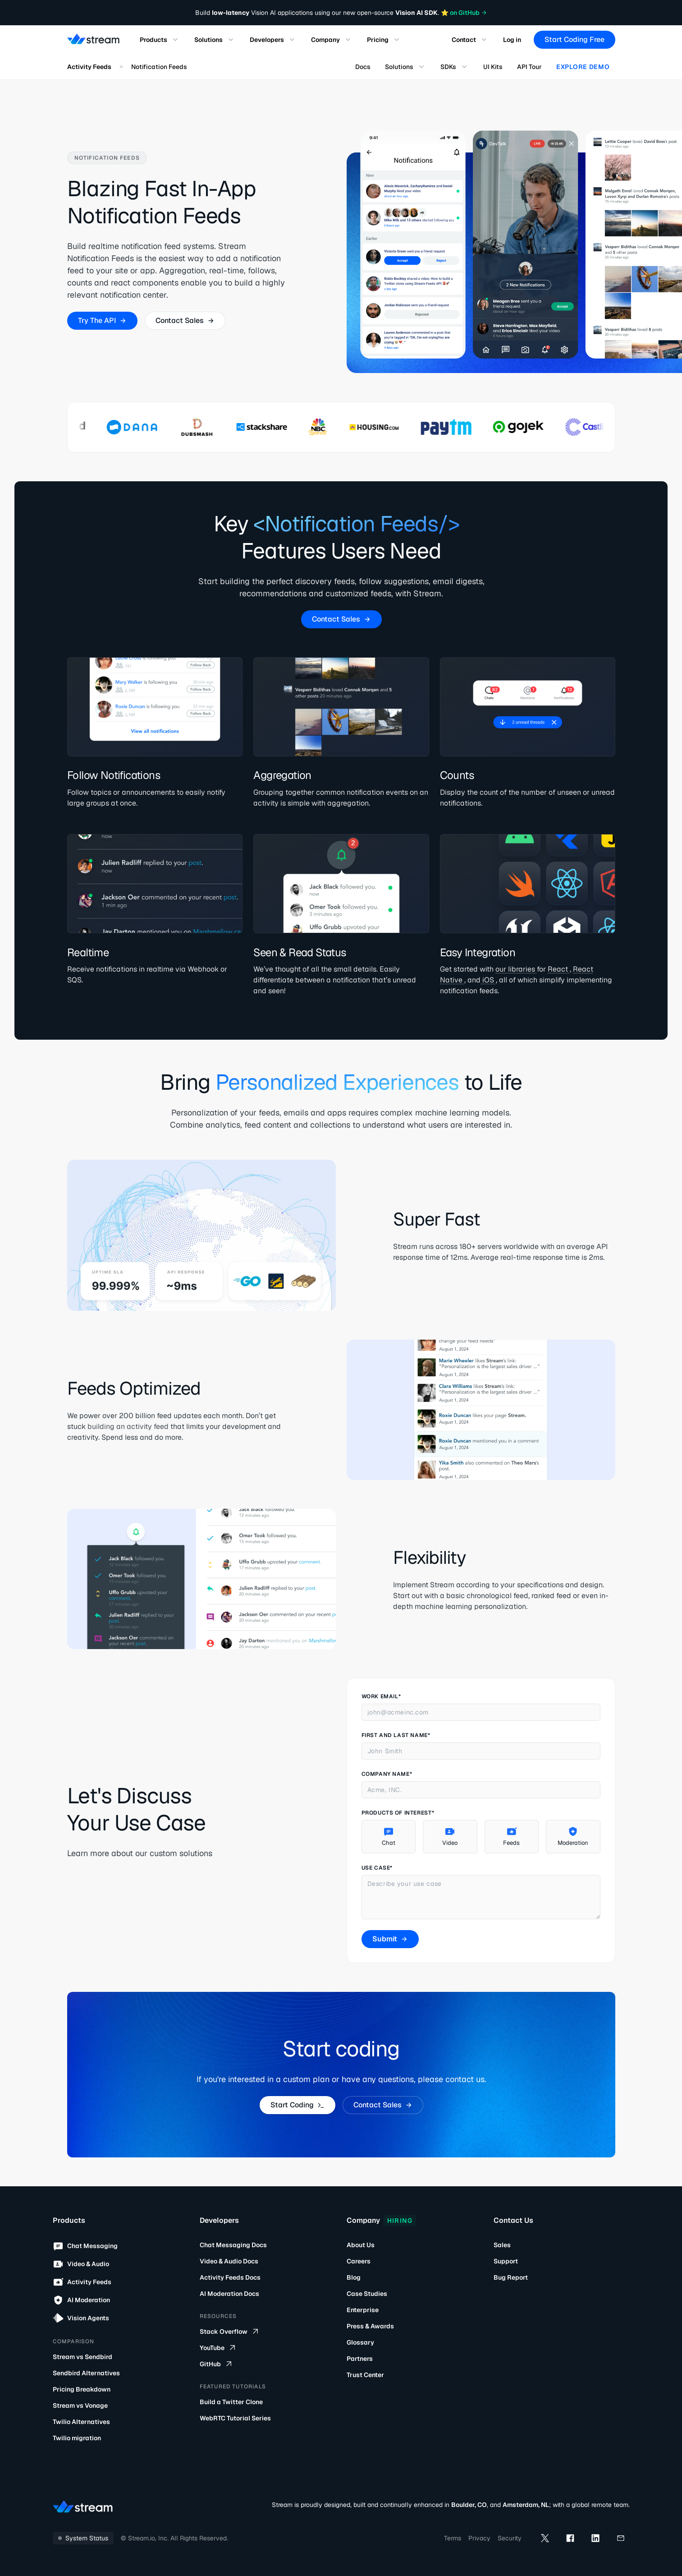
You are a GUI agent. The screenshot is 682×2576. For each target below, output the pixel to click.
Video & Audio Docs (229, 2261)
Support (506, 2261)
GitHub (216, 2364)
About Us (361, 2245)
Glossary (360, 2342)
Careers (359, 2261)
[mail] (621, 2538)
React (558, 969)
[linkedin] (595, 2538)
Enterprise (363, 2310)
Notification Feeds (159, 67)
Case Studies (367, 2294)
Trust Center (365, 2375)
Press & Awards (370, 2326)
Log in (512, 40)
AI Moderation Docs (229, 2294)
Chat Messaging (85, 2245)
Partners (360, 2359)
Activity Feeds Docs (230, 2277)
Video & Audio (81, 2263)
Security (510, 2538)
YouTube (218, 2347)
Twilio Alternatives (81, 2422)
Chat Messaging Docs (233, 2245)
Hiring (399, 2221)
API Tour (529, 67)
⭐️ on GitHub (464, 13)
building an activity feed (128, 1426)
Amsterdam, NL (526, 2505)
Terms (452, 2538)
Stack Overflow (230, 2331)
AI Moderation (81, 2300)
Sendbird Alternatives (86, 2373)
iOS (487, 980)
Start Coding (297, 2105)
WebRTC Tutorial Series (235, 2418)
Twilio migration (77, 2438)
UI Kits (493, 67)
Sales (502, 2245)
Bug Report (511, 2277)
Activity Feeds (89, 67)
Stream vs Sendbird (82, 2357)
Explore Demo (582, 67)
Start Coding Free (574, 39)
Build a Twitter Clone (231, 2402)
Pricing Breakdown (81, 2389)
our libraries (515, 969)
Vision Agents (81, 2318)
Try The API (102, 320)
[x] (545, 2538)
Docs (363, 67)
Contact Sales (185, 320)
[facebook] (570, 2538)
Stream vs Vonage (80, 2405)
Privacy (479, 2538)
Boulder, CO (469, 2505)
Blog (354, 2277)
